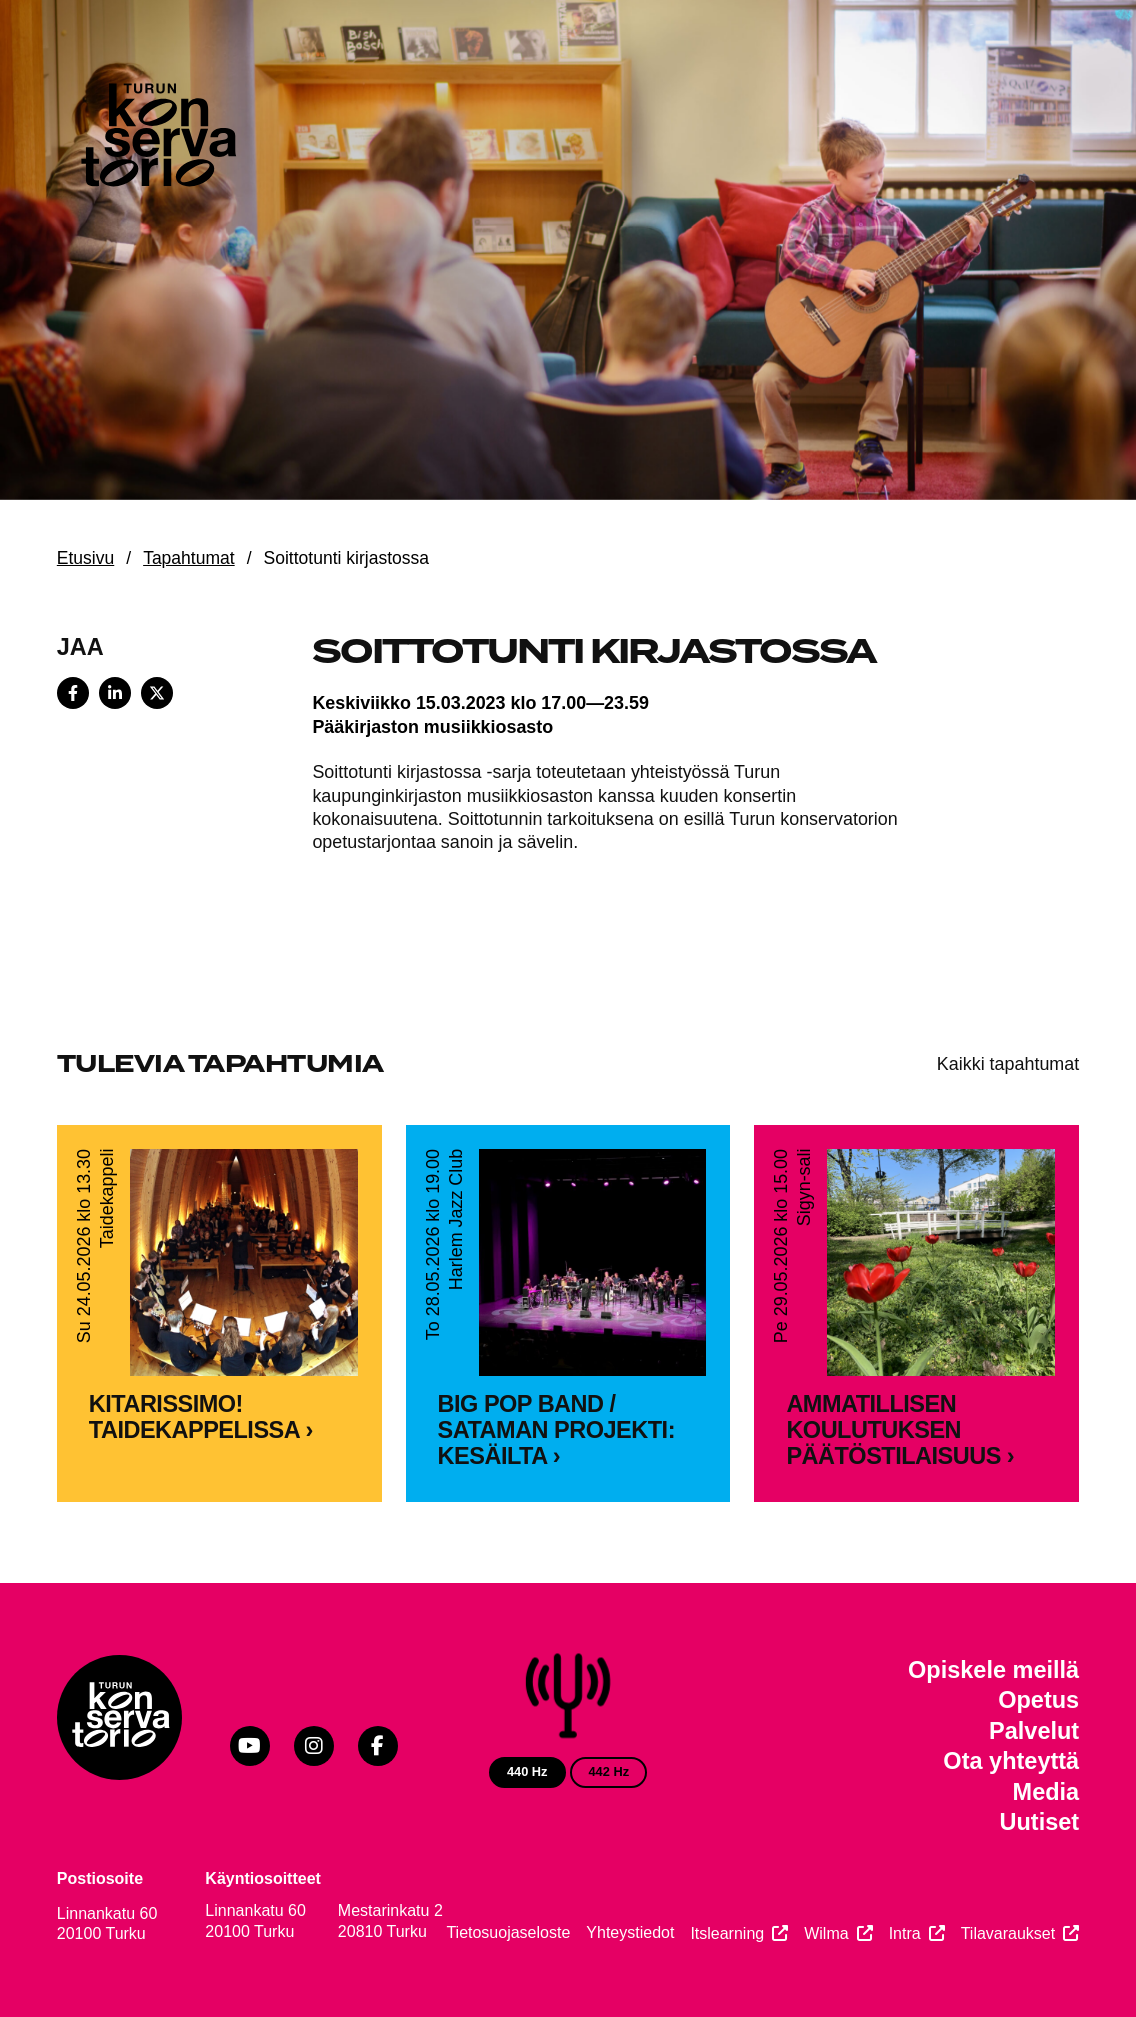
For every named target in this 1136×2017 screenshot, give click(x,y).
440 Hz (527, 1771)
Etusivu (85, 558)
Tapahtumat (189, 558)
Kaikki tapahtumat (1008, 1064)
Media (1046, 1792)
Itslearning (727, 1933)
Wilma (826, 1933)
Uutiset (1040, 1822)
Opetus (1038, 1700)
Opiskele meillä (993, 1670)
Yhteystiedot (630, 1932)
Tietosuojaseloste (508, 1932)
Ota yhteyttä (1011, 1761)
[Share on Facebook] (73, 693)
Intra (905, 1933)
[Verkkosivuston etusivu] (156, 139)
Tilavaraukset (1008, 1933)
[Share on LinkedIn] (115, 693)
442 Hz (608, 1771)
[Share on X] (157, 693)
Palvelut (1034, 1731)
